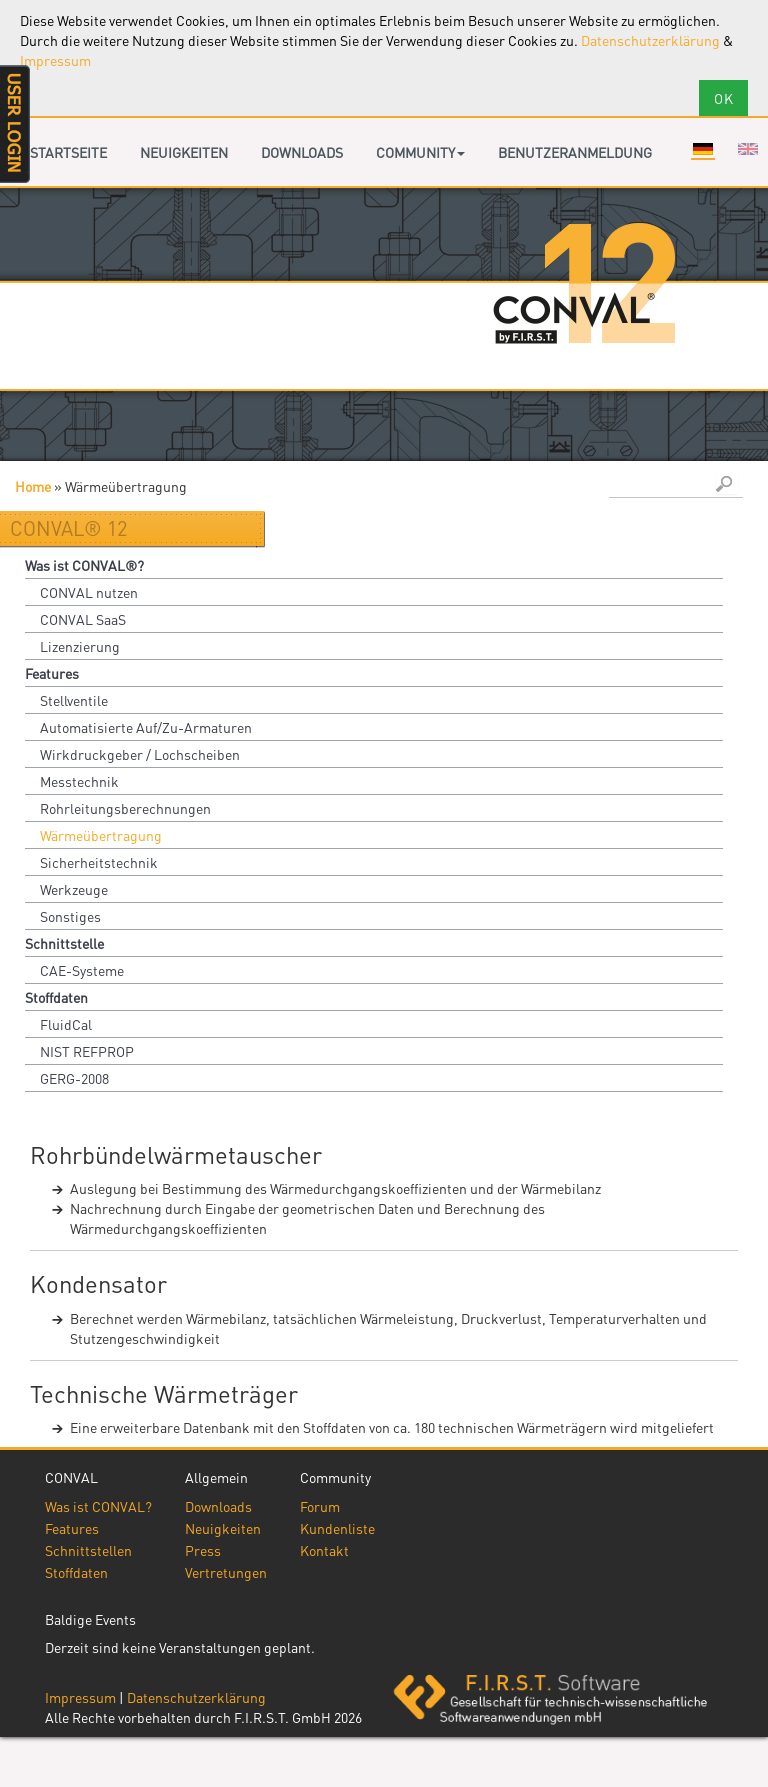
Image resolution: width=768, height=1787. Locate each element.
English (748, 149)
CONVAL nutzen (89, 592)
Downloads (302, 152)
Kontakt (324, 1550)
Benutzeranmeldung (575, 152)
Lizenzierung (80, 646)
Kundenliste (337, 1528)
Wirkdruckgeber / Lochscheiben (140, 754)
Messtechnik (79, 781)
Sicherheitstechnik (99, 862)
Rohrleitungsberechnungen (125, 808)
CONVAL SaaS (83, 619)
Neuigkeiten (184, 152)
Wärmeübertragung (101, 835)
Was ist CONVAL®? (84, 565)
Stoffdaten (56, 997)
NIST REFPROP (87, 1051)
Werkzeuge (74, 889)
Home (33, 486)
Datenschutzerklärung (650, 40)
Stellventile (74, 700)
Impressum (55, 60)
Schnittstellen (88, 1550)
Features (52, 673)
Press (203, 1550)
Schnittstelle (64, 943)
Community (420, 152)
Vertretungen (226, 1572)
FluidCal (66, 1024)
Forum (320, 1506)
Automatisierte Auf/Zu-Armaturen (146, 727)
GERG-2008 (74, 1078)
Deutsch (703, 149)
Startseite (68, 152)
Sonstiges (70, 916)
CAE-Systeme (82, 970)
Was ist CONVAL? (98, 1506)
